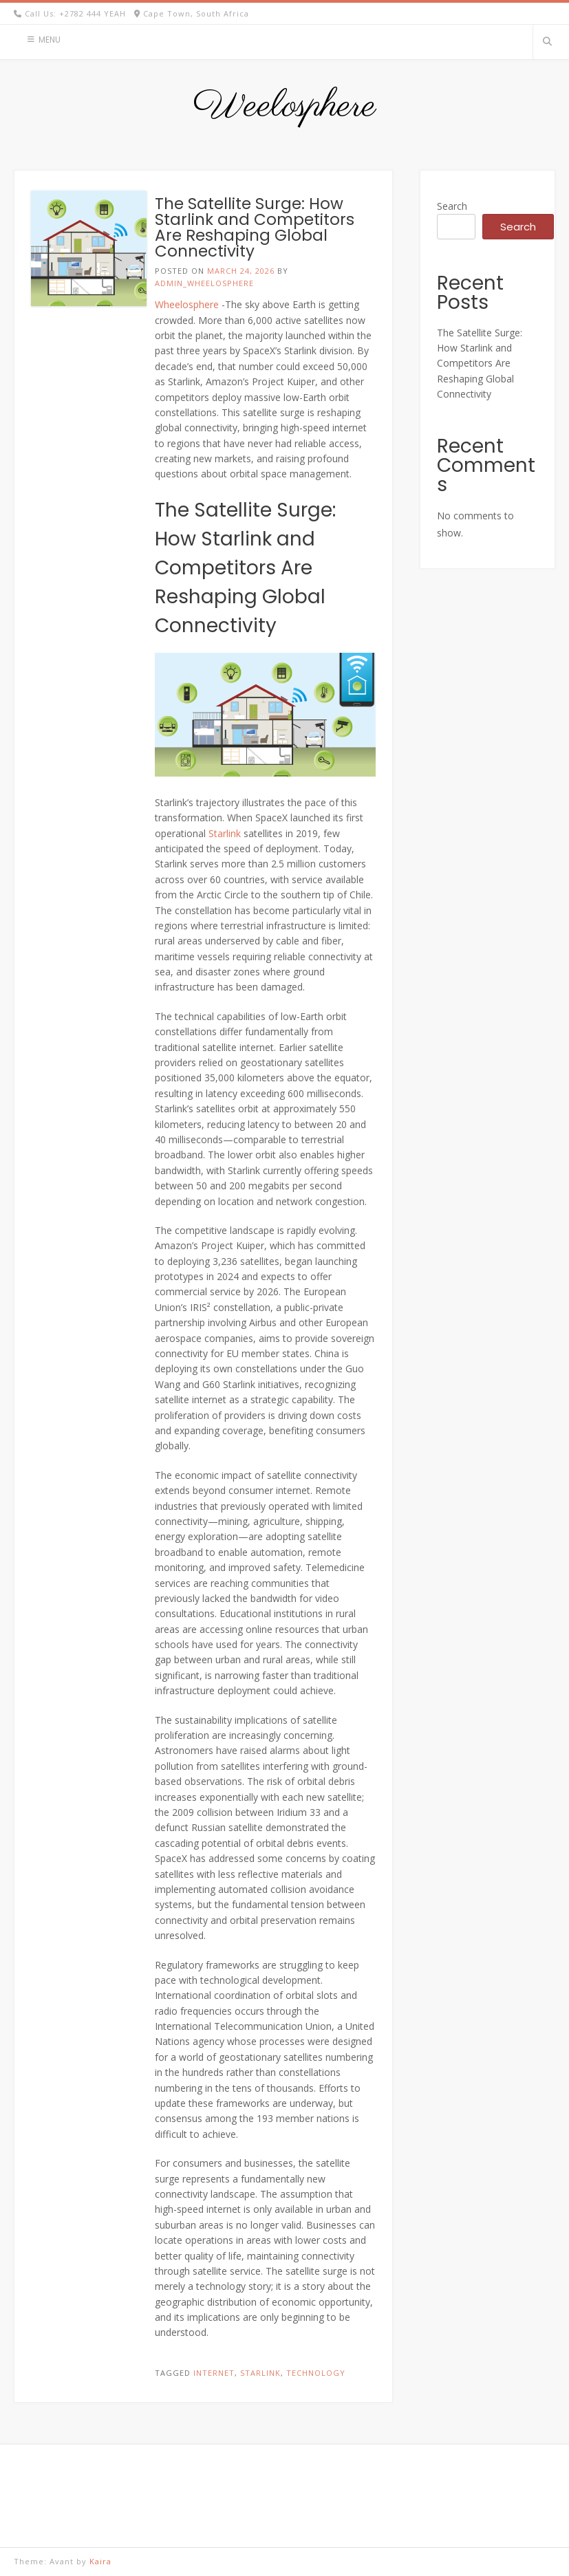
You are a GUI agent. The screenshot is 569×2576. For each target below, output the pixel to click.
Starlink (224, 833)
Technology (315, 2373)
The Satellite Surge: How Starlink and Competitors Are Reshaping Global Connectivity (254, 227)
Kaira (100, 2561)
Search (452, 206)
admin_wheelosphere (204, 283)
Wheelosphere (187, 304)
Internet (214, 2373)
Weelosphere (284, 106)
